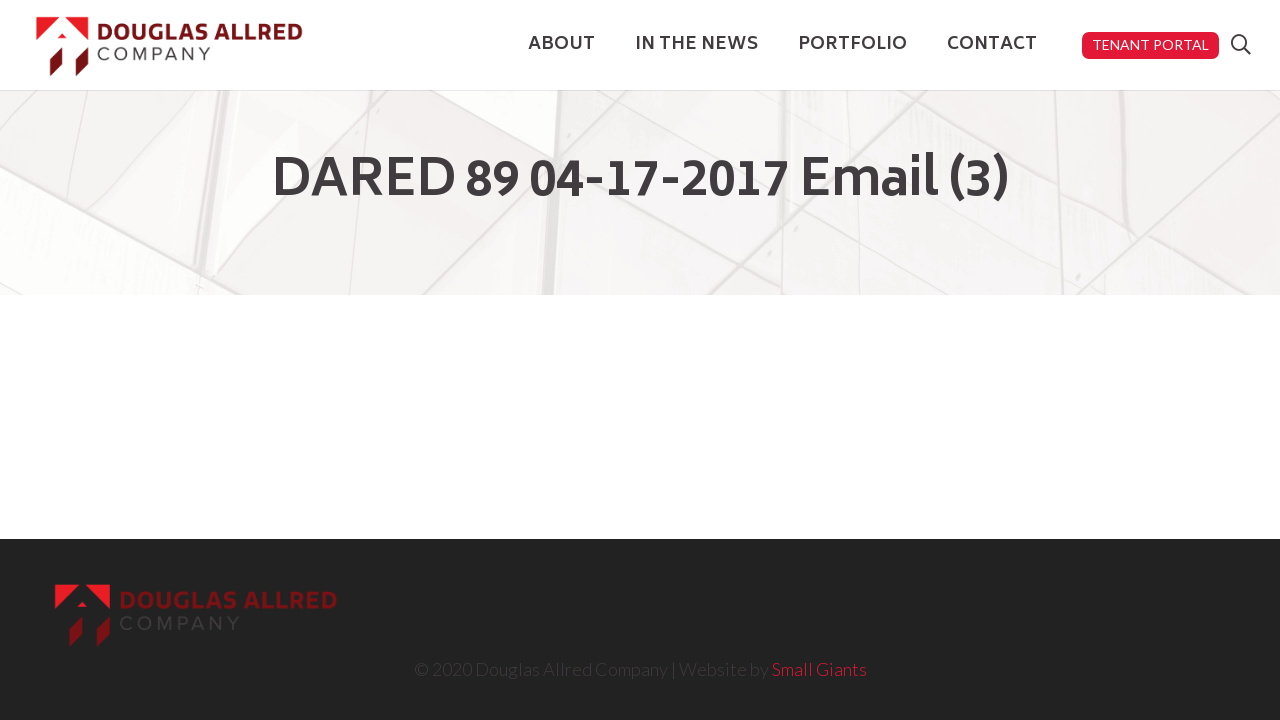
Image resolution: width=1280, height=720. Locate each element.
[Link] (168, 45)
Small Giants (819, 669)
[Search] (1241, 45)
